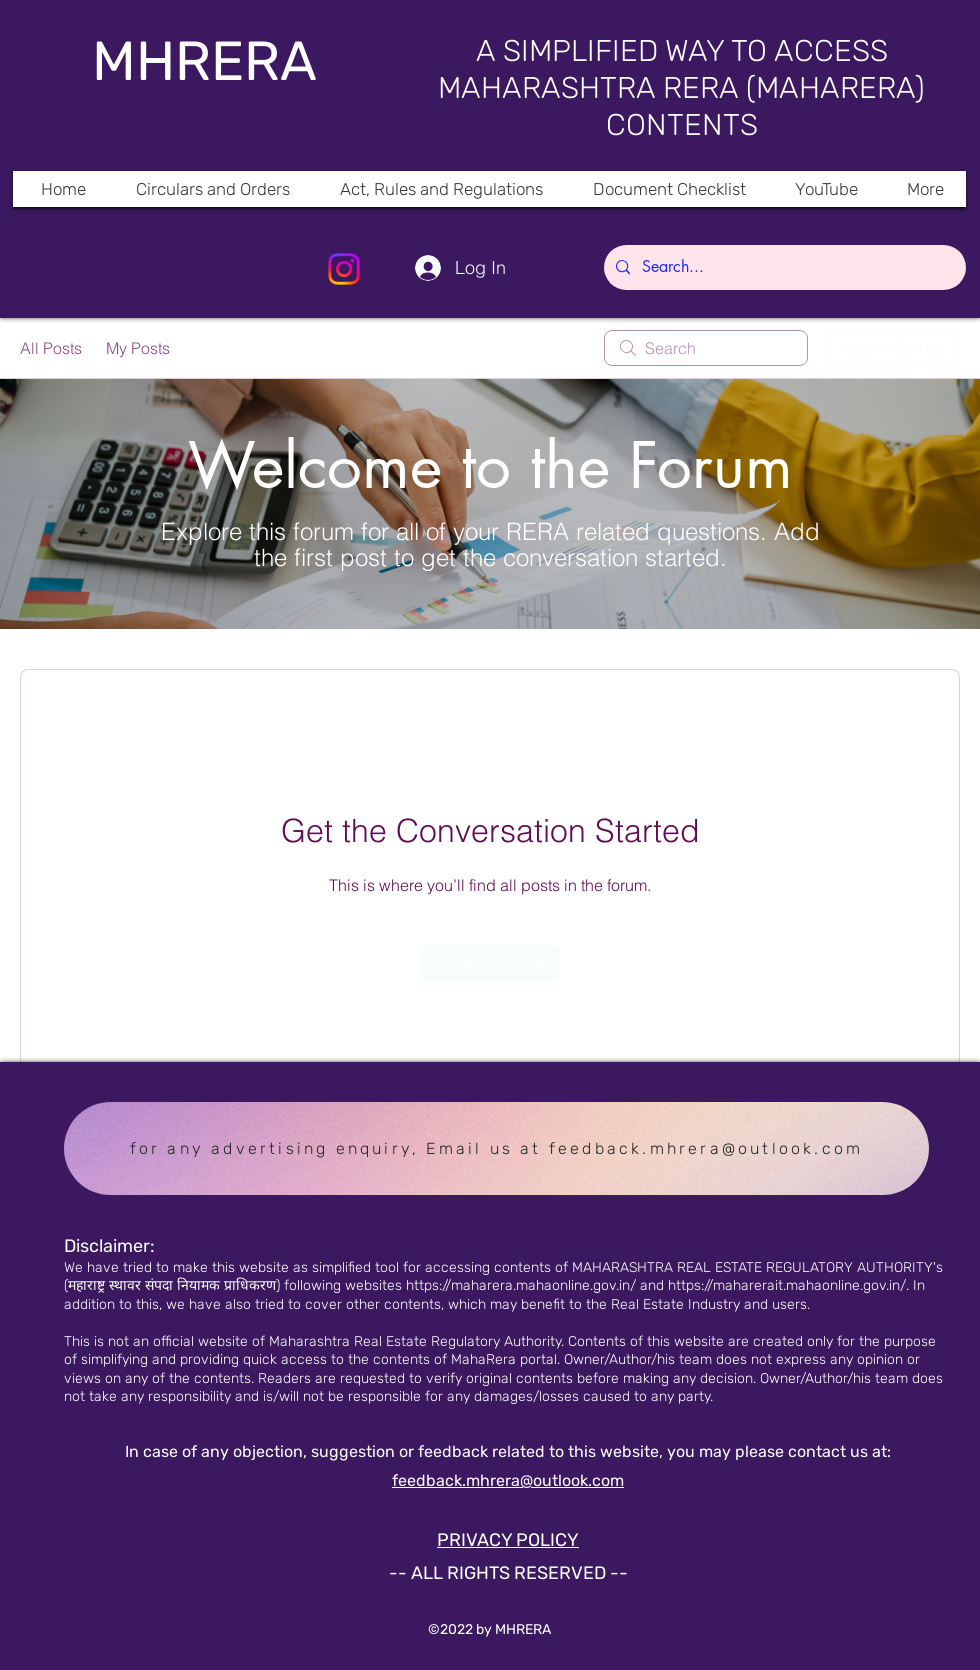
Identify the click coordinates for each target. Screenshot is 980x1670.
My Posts (138, 348)
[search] (706, 348)
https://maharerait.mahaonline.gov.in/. (788, 1285)
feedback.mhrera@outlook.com (508, 1480)
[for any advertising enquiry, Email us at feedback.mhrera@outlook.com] (496, 1148)
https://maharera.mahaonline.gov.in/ (521, 1285)
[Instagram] (344, 269)
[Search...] (783, 267)
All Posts (51, 348)
